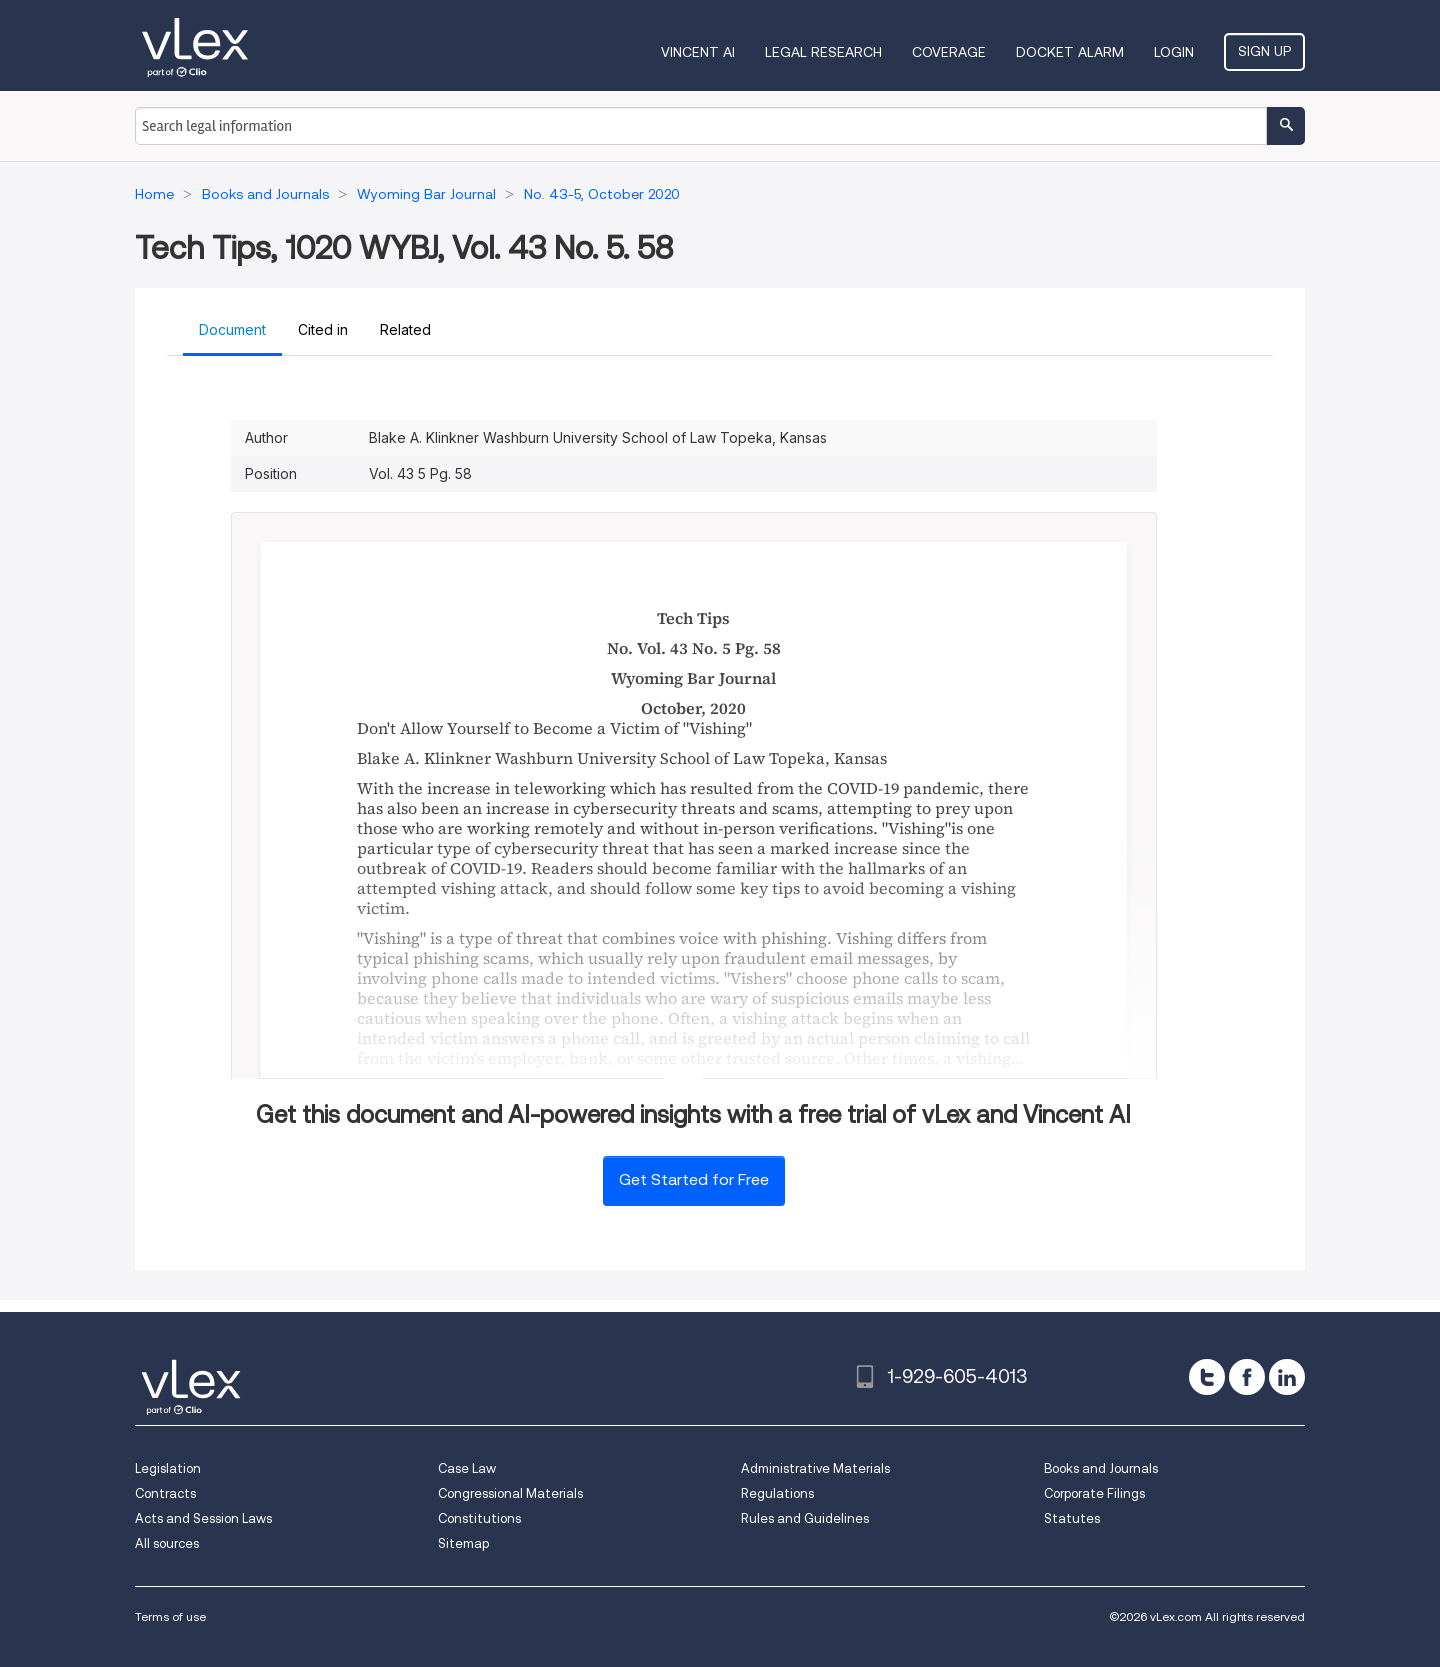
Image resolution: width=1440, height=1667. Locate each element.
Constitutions (479, 1518)
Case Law (467, 1468)
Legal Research (823, 52)
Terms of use (170, 1616)
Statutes (1072, 1518)
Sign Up (1264, 51)
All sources (167, 1543)
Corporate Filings (1094, 1493)
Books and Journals (1101, 1468)
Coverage (949, 52)
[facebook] (1247, 1377)
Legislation (168, 1468)
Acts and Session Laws (203, 1518)
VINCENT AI (698, 52)
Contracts (165, 1493)
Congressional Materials (510, 1493)
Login (1174, 52)
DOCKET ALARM (1070, 52)
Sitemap (463, 1543)
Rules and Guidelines (805, 1518)
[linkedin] (1287, 1377)
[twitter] (1207, 1377)
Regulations (777, 1493)
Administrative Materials (815, 1468)
